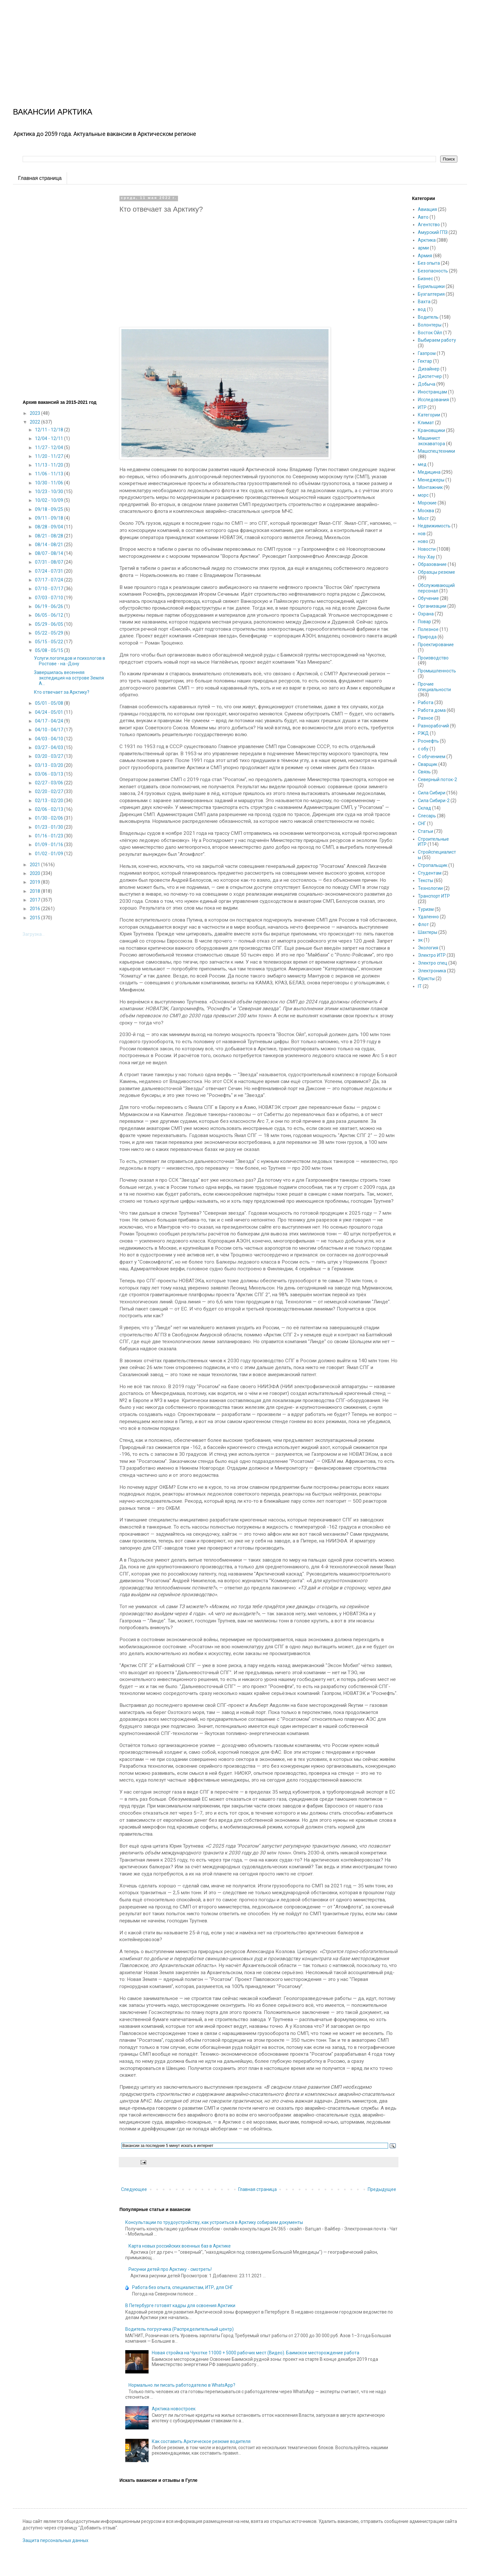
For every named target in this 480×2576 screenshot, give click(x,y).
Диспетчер (430, 376)
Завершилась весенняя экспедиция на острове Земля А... (69, 678)
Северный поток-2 (437, 779)
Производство (433, 657)
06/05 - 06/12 (49, 615)
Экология (428, 947)
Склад (424, 808)
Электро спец (432, 963)
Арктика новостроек (173, 2408)
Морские (427, 502)
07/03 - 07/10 (49, 597)
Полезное (428, 629)
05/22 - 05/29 (49, 633)
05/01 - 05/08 (49, 703)
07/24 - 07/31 (49, 571)
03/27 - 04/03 (49, 747)
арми (423, 247)
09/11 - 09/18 (49, 518)
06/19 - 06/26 (49, 606)
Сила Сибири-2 (434, 800)
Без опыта (429, 263)
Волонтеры (429, 324)
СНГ (422, 823)
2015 (35, 917)
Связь (424, 771)
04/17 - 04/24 (49, 721)
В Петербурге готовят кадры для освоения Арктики (180, 2305)
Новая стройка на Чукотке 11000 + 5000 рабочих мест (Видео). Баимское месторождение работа (255, 2352)
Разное (425, 718)
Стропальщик (432, 865)
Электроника (432, 970)
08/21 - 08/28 (49, 535)
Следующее (134, 2189)
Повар (424, 621)
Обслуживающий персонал (436, 588)
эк (420, 940)
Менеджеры (431, 479)
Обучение (428, 598)
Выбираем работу (437, 340)
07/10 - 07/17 (49, 588)
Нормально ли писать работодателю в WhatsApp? (181, 2385)
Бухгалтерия (431, 294)
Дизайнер (429, 368)
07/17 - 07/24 (49, 579)
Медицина (429, 472)
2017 (35, 899)
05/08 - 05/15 (49, 650)
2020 (35, 873)
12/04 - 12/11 (49, 438)
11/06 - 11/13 (49, 473)
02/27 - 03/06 (49, 782)
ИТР (422, 407)
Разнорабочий (433, 725)
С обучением (431, 756)
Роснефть (428, 741)
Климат (426, 422)
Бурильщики (431, 286)
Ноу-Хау (426, 556)
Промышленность (437, 670)
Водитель (428, 317)
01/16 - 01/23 (49, 835)
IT (420, 986)
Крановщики (431, 430)
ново (423, 541)
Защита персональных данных (55, 2540)
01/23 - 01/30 (49, 827)
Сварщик (427, 764)
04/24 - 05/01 (49, 712)
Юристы (426, 978)
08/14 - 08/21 (49, 544)
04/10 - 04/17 (49, 729)
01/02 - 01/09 (49, 853)
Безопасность (433, 270)
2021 (35, 864)
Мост (423, 518)
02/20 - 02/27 (49, 791)
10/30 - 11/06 (49, 482)
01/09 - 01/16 (49, 844)
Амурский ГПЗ (433, 232)
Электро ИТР (432, 955)
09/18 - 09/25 (49, 509)
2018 (35, 891)
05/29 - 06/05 (49, 624)
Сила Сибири (431, 792)
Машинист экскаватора (431, 441)
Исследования (433, 399)
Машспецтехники (436, 451)
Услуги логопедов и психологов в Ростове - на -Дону (69, 661)
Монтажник (430, 487)
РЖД (423, 733)
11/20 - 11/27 (49, 456)
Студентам (429, 873)
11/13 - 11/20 (49, 465)
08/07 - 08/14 (49, 553)
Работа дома (432, 710)
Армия (425, 255)
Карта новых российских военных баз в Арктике (179, 2246)
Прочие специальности (434, 686)
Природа (427, 636)
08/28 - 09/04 (49, 526)
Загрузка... (34, 934)
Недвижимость (434, 525)
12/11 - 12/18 (49, 429)
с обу (423, 748)
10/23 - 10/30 (49, 491)
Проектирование (436, 644)
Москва (426, 510)
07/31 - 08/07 (49, 562)
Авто (423, 217)
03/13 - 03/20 (49, 765)
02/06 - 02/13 (49, 809)
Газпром (427, 353)
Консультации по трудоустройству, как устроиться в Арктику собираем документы (214, 2222)
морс (423, 495)
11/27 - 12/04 (49, 447)
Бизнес (425, 278)
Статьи (425, 831)
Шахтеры (427, 932)
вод (422, 309)
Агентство (429, 224)
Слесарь (427, 815)
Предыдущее (382, 2189)
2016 (35, 908)
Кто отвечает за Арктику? (61, 692)
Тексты (425, 880)
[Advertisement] (194, 45)
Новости (427, 549)
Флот (423, 924)
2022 (35, 422)
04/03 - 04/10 (49, 738)
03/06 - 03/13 (49, 774)
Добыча (426, 384)
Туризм (426, 909)
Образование (432, 564)
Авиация (427, 209)
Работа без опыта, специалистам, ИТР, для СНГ (182, 2287)
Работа (425, 702)
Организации (432, 606)
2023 (35, 413)
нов (422, 533)
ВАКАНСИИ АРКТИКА (52, 111)
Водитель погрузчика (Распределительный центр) (179, 2329)
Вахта (424, 301)
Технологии (430, 888)
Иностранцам (432, 391)
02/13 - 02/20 (49, 800)
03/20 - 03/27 (49, 756)
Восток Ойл (430, 332)
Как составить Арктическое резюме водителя (201, 2441)
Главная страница (39, 178)
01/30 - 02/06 (49, 818)
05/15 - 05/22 (49, 641)
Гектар (425, 361)
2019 (35, 882)
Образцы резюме (436, 572)
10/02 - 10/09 (49, 500)
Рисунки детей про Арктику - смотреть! (170, 2269)
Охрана (426, 613)
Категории (429, 414)
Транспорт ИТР (434, 896)
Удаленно (428, 916)
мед (422, 464)
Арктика (427, 240)
